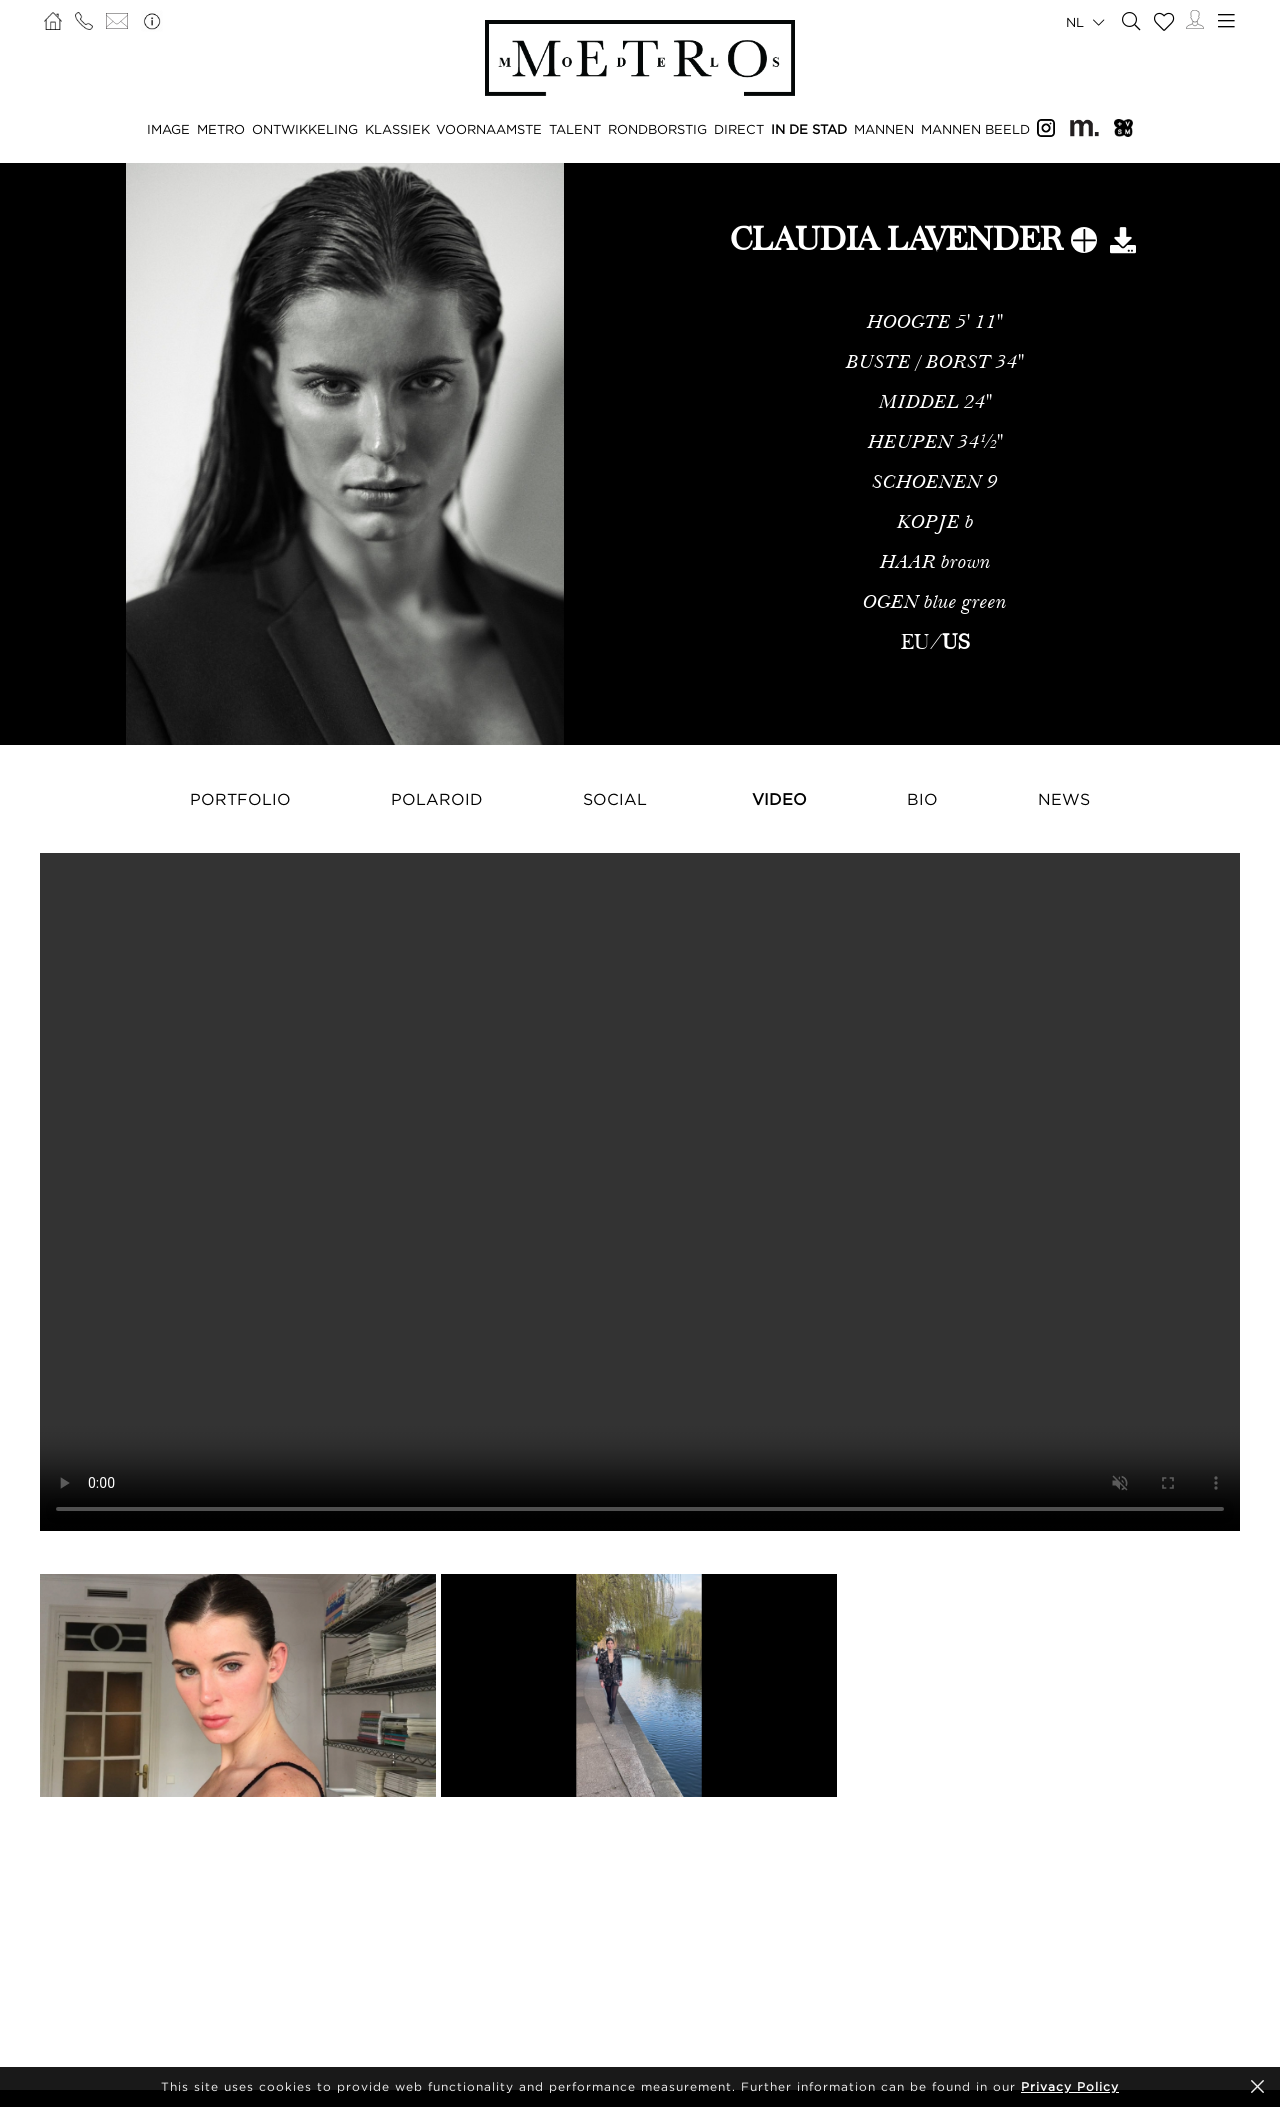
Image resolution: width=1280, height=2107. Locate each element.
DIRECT (739, 129)
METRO (221, 129)
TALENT (575, 129)
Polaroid (437, 799)
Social (615, 799)
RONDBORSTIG (657, 129)
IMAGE (168, 129)
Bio (922, 799)
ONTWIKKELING (305, 129)
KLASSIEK (397, 129)
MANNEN (884, 129)
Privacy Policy (1070, 2086)
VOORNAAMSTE (489, 129)
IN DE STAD (809, 129)
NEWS (1064, 799)
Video (779, 799)
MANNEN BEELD (975, 129)
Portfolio (240, 799)
